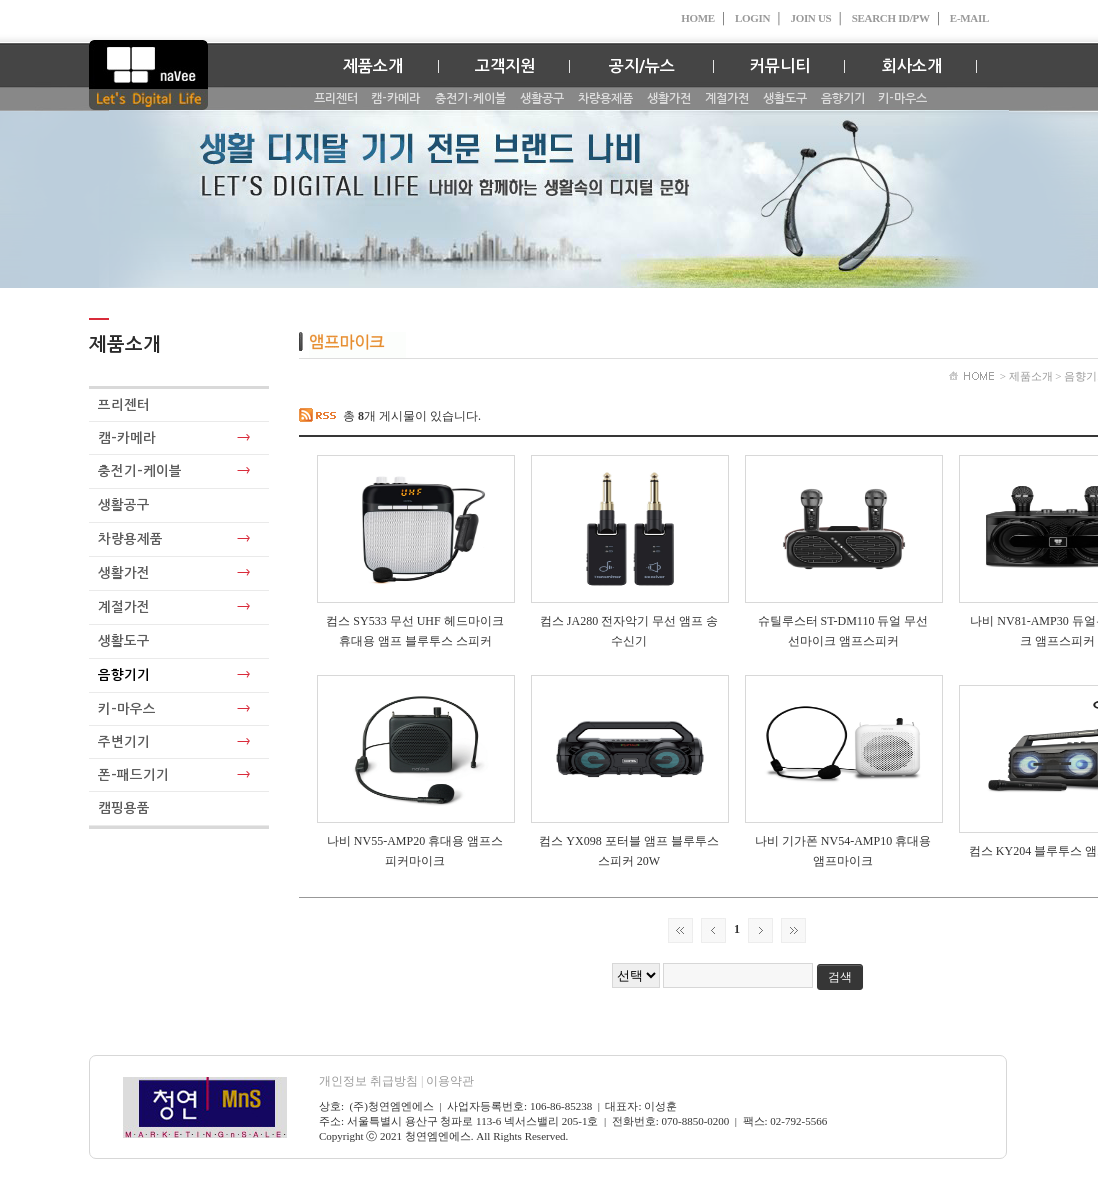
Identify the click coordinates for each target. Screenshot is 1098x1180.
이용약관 (450, 1081)
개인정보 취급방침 (372, 1081)
